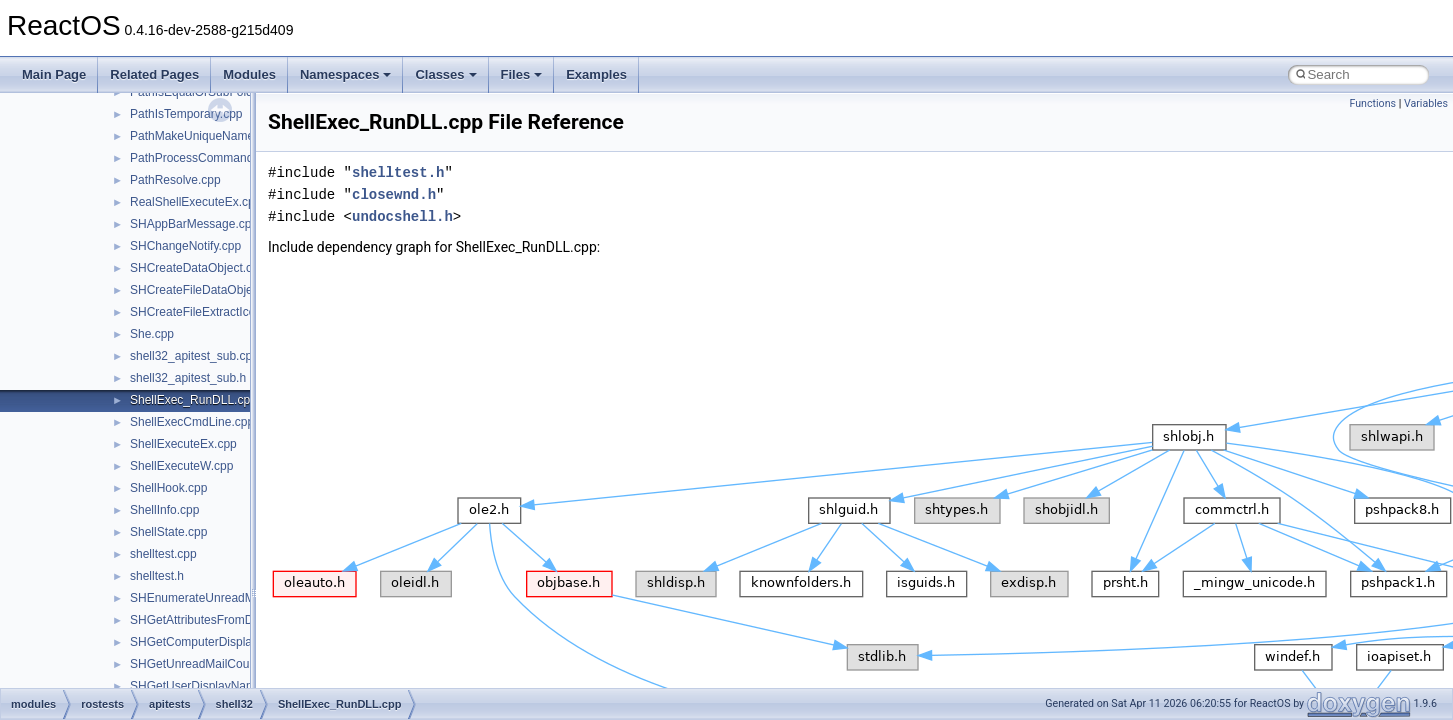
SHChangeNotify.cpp (185, 246)
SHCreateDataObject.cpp (197, 268)
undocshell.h (402, 216)
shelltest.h (157, 576)
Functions (1372, 103)
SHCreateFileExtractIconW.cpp (212, 312)
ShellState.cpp (168, 532)
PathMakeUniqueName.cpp (203, 136)
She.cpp (152, 334)
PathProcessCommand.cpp (203, 158)
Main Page (54, 74)
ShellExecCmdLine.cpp (192, 422)
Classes (445, 74)
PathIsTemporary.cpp (186, 114)
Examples (596, 74)
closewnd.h (394, 194)
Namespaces (346, 74)
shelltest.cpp (163, 554)
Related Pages (154, 74)
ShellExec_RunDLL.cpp (193, 400)
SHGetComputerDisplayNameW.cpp (226, 642)
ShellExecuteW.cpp (181, 466)
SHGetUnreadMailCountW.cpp (211, 664)
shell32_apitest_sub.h (188, 378)
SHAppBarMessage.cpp (194, 224)
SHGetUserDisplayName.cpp (207, 686)
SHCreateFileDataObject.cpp (207, 290)
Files (522, 74)
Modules (249, 74)
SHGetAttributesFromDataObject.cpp (228, 620)
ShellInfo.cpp (164, 510)
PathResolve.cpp (175, 180)
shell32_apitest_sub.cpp (194, 356)
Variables (1426, 103)
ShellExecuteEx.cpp (183, 444)
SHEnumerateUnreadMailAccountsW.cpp (239, 598)
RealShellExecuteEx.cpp (195, 202)
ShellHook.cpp (168, 488)
